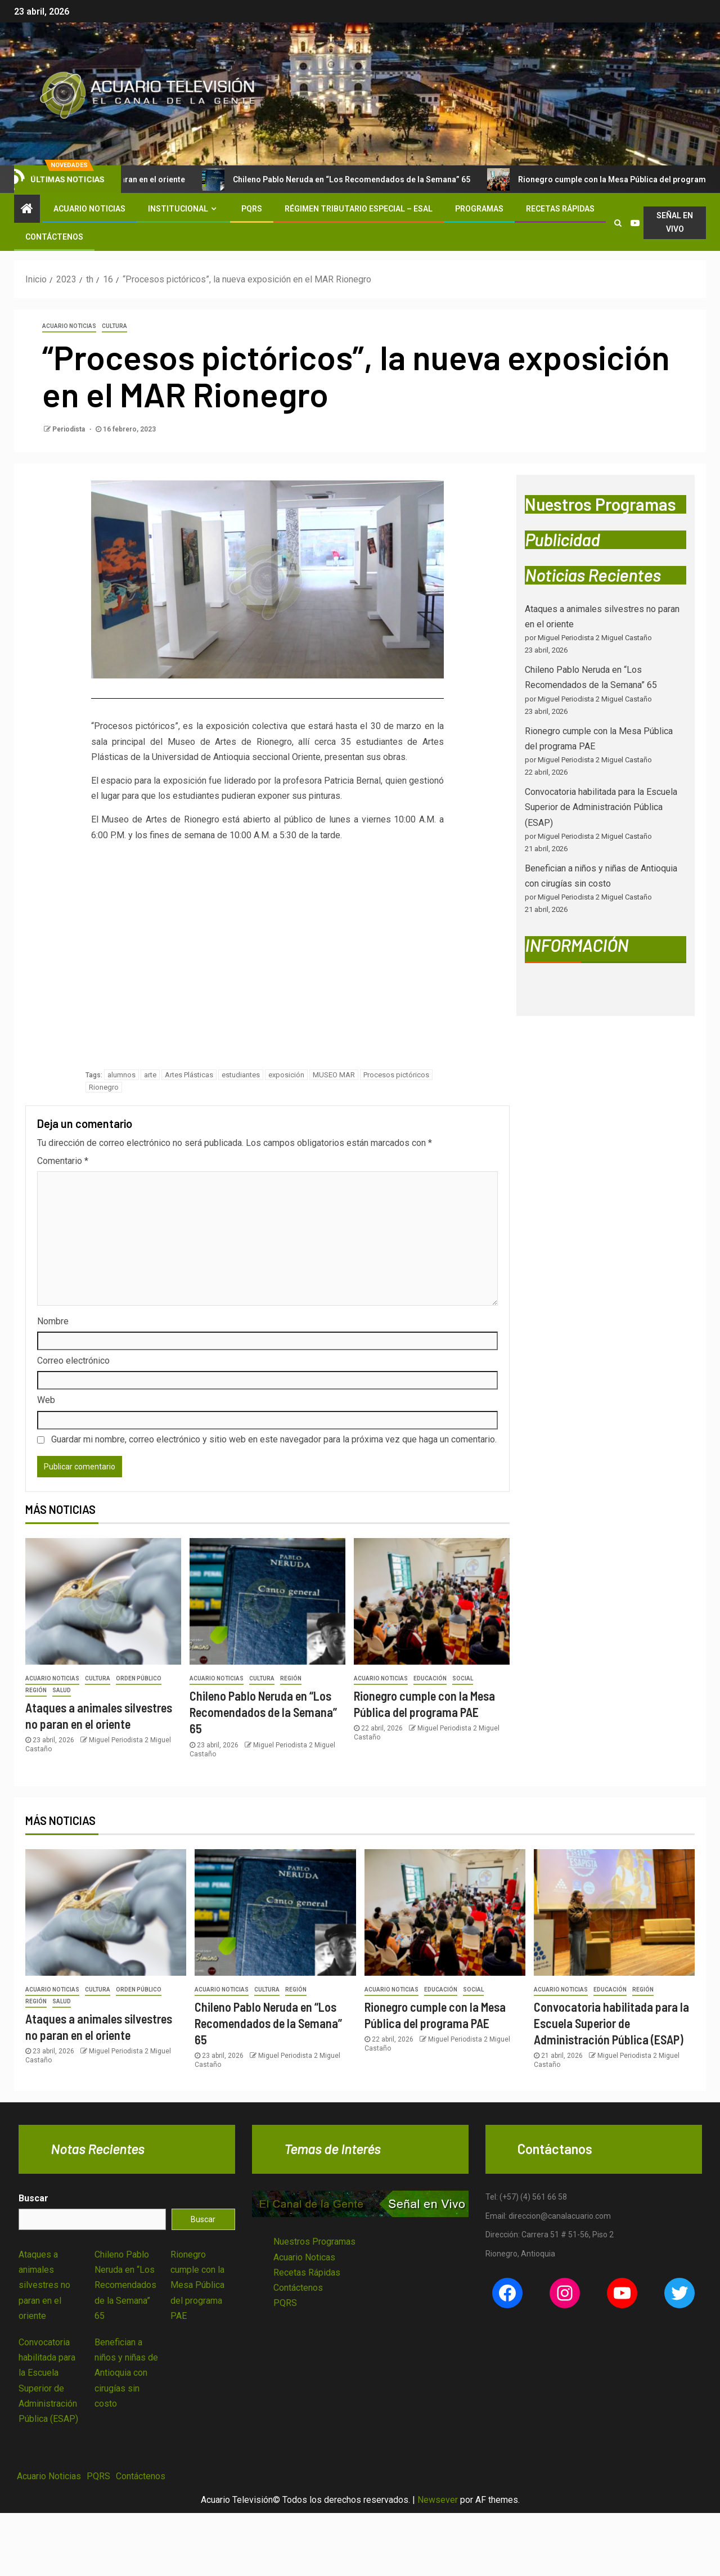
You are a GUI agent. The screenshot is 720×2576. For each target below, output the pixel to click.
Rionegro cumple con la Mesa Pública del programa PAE (197, 2285)
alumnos (121, 1075)
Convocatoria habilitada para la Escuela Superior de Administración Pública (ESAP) (601, 807)
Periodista (69, 429)
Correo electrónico (73, 1360)
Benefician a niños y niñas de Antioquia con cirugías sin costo (126, 2373)
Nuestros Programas (314, 2241)
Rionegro (104, 1087)
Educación (430, 1678)
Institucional (178, 208)
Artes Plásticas (189, 1075)
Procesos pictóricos (396, 1075)
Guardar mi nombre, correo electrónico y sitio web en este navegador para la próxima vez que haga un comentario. (274, 1439)
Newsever (437, 2499)
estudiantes (241, 1075)
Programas (479, 208)
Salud (61, 1690)
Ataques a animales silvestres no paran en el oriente (44, 2285)
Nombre (53, 1321)
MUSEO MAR (334, 1075)
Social (462, 1678)
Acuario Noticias (89, 208)
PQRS (251, 208)
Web (46, 1400)
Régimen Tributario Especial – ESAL (359, 208)
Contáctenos (54, 236)
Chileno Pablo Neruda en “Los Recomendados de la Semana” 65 (352, 179)
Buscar (33, 2198)
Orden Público (138, 1678)
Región (36, 1690)
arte (150, 1075)
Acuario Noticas (304, 2257)
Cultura (114, 326)
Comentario (62, 1161)
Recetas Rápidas (560, 208)
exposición (286, 1075)
